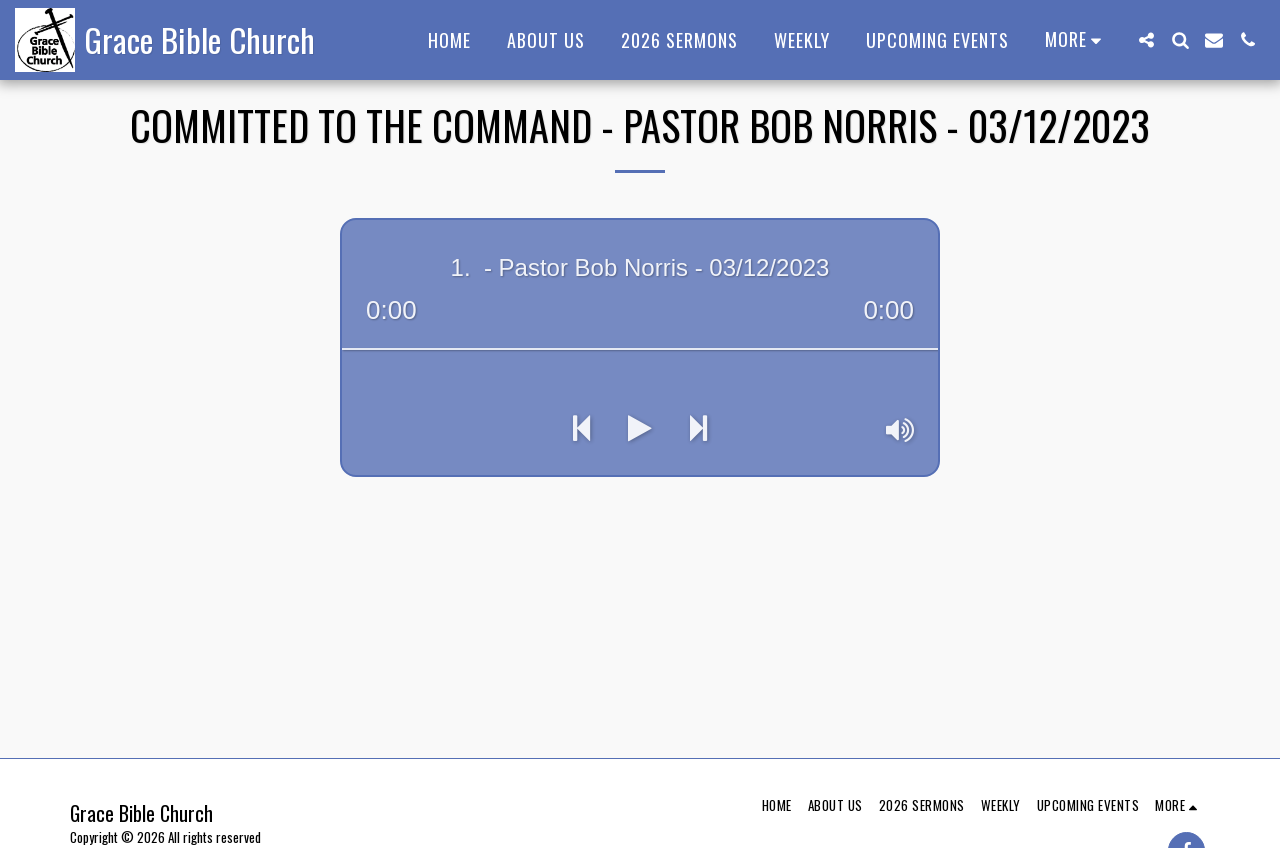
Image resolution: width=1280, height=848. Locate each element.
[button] (1146, 40)
